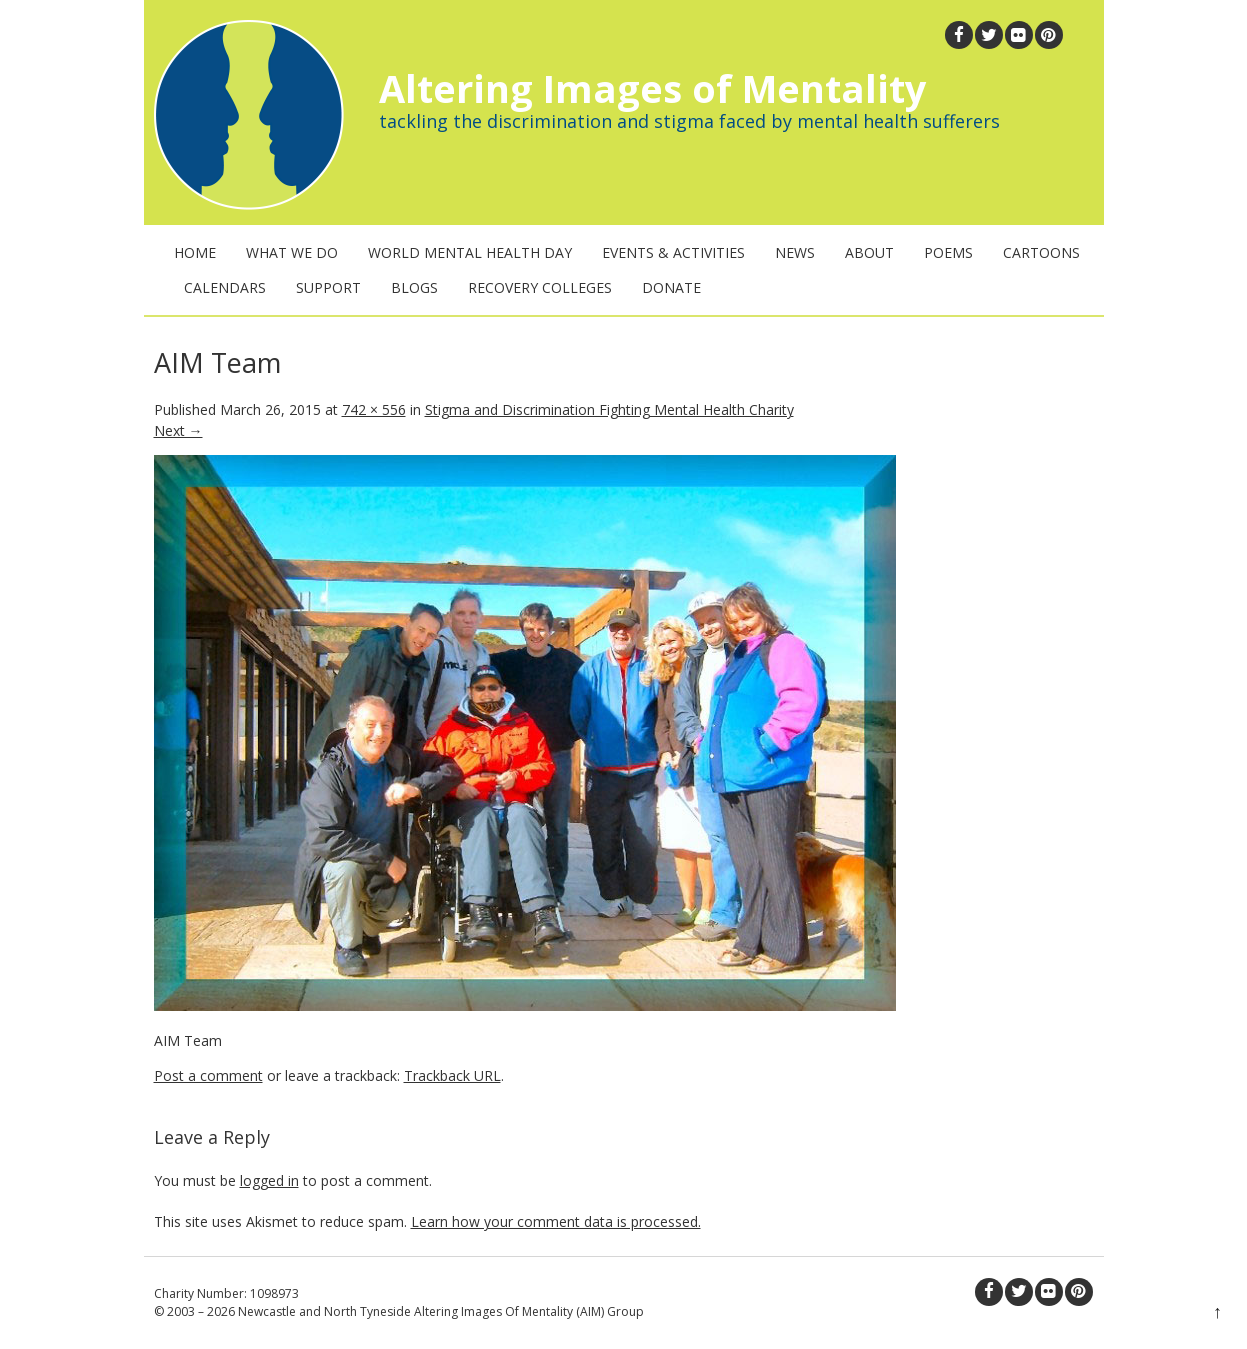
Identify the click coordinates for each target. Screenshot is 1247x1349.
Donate (671, 287)
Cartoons (1041, 252)
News (795, 252)
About (869, 252)
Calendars (225, 287)
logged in (269, 1180)
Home (195, 252)
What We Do (292, 252)
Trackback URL (452, 1075)
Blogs (414, 287)
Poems (948, 252)
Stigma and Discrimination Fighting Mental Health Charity (609, 409)
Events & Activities (673, 252)
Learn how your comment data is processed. (556, 1221)
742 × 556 (374, 409)
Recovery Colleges (540, 287)
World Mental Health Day (470, 252)
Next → (178, 430)
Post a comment (208, 1075)
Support (328, 287)
